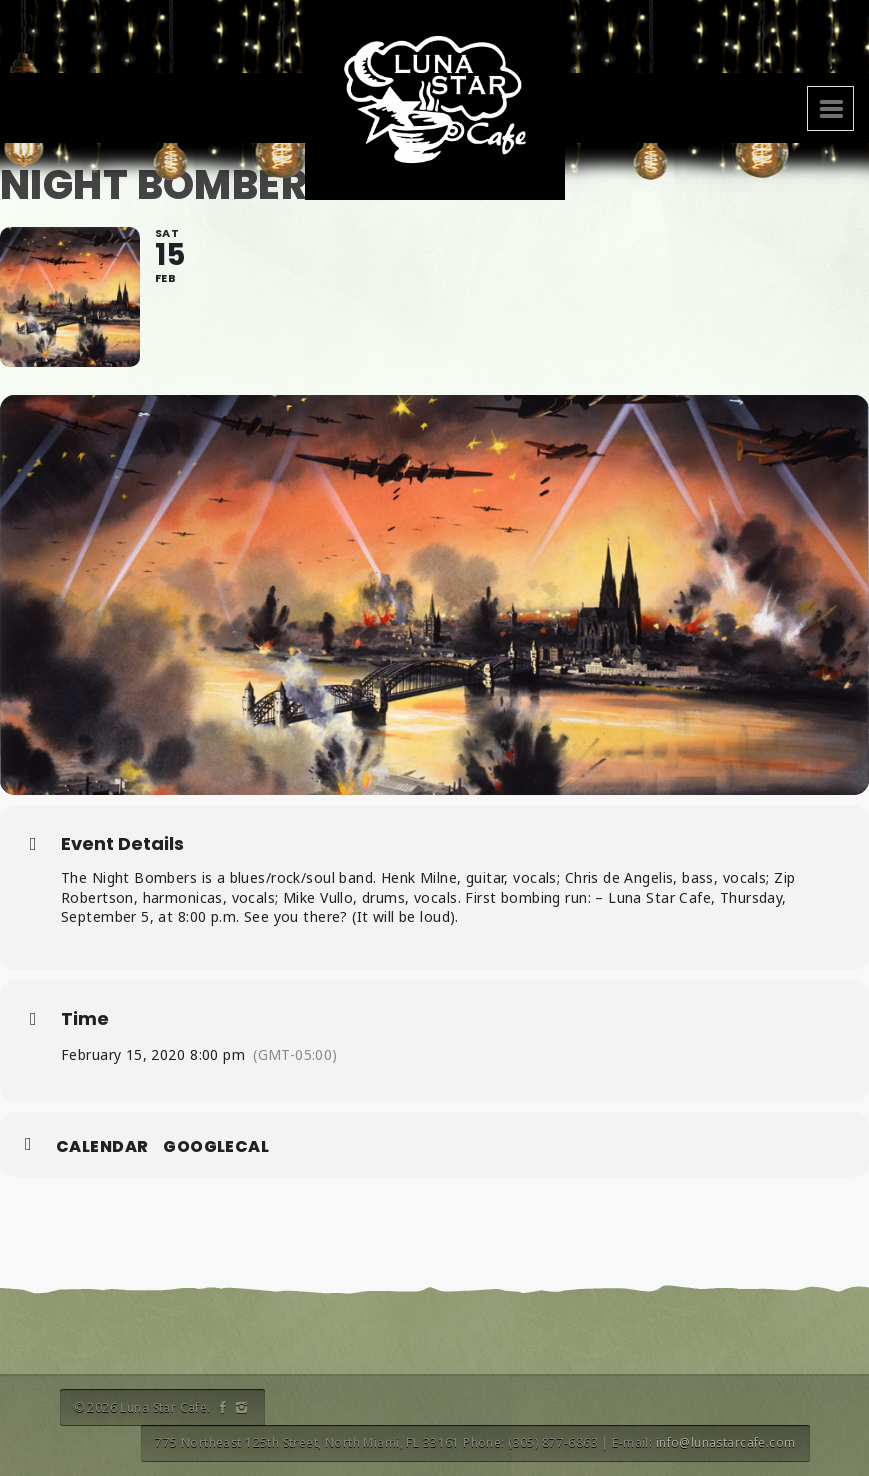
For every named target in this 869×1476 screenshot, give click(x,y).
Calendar (102, 1147)
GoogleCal (216, 1147)
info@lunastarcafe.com (726, 1442)
